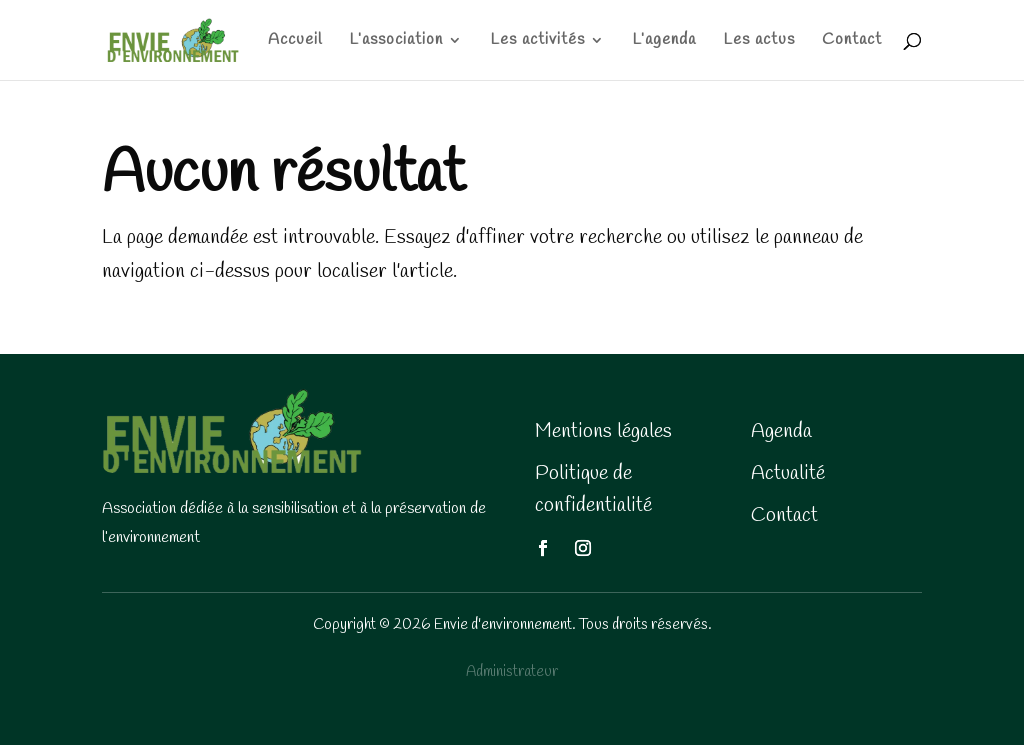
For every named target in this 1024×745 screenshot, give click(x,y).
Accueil (295, 41)
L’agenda (664, 41)
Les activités (537, 41)
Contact (852, 41)
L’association (396, 41)
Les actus (759, 41)
